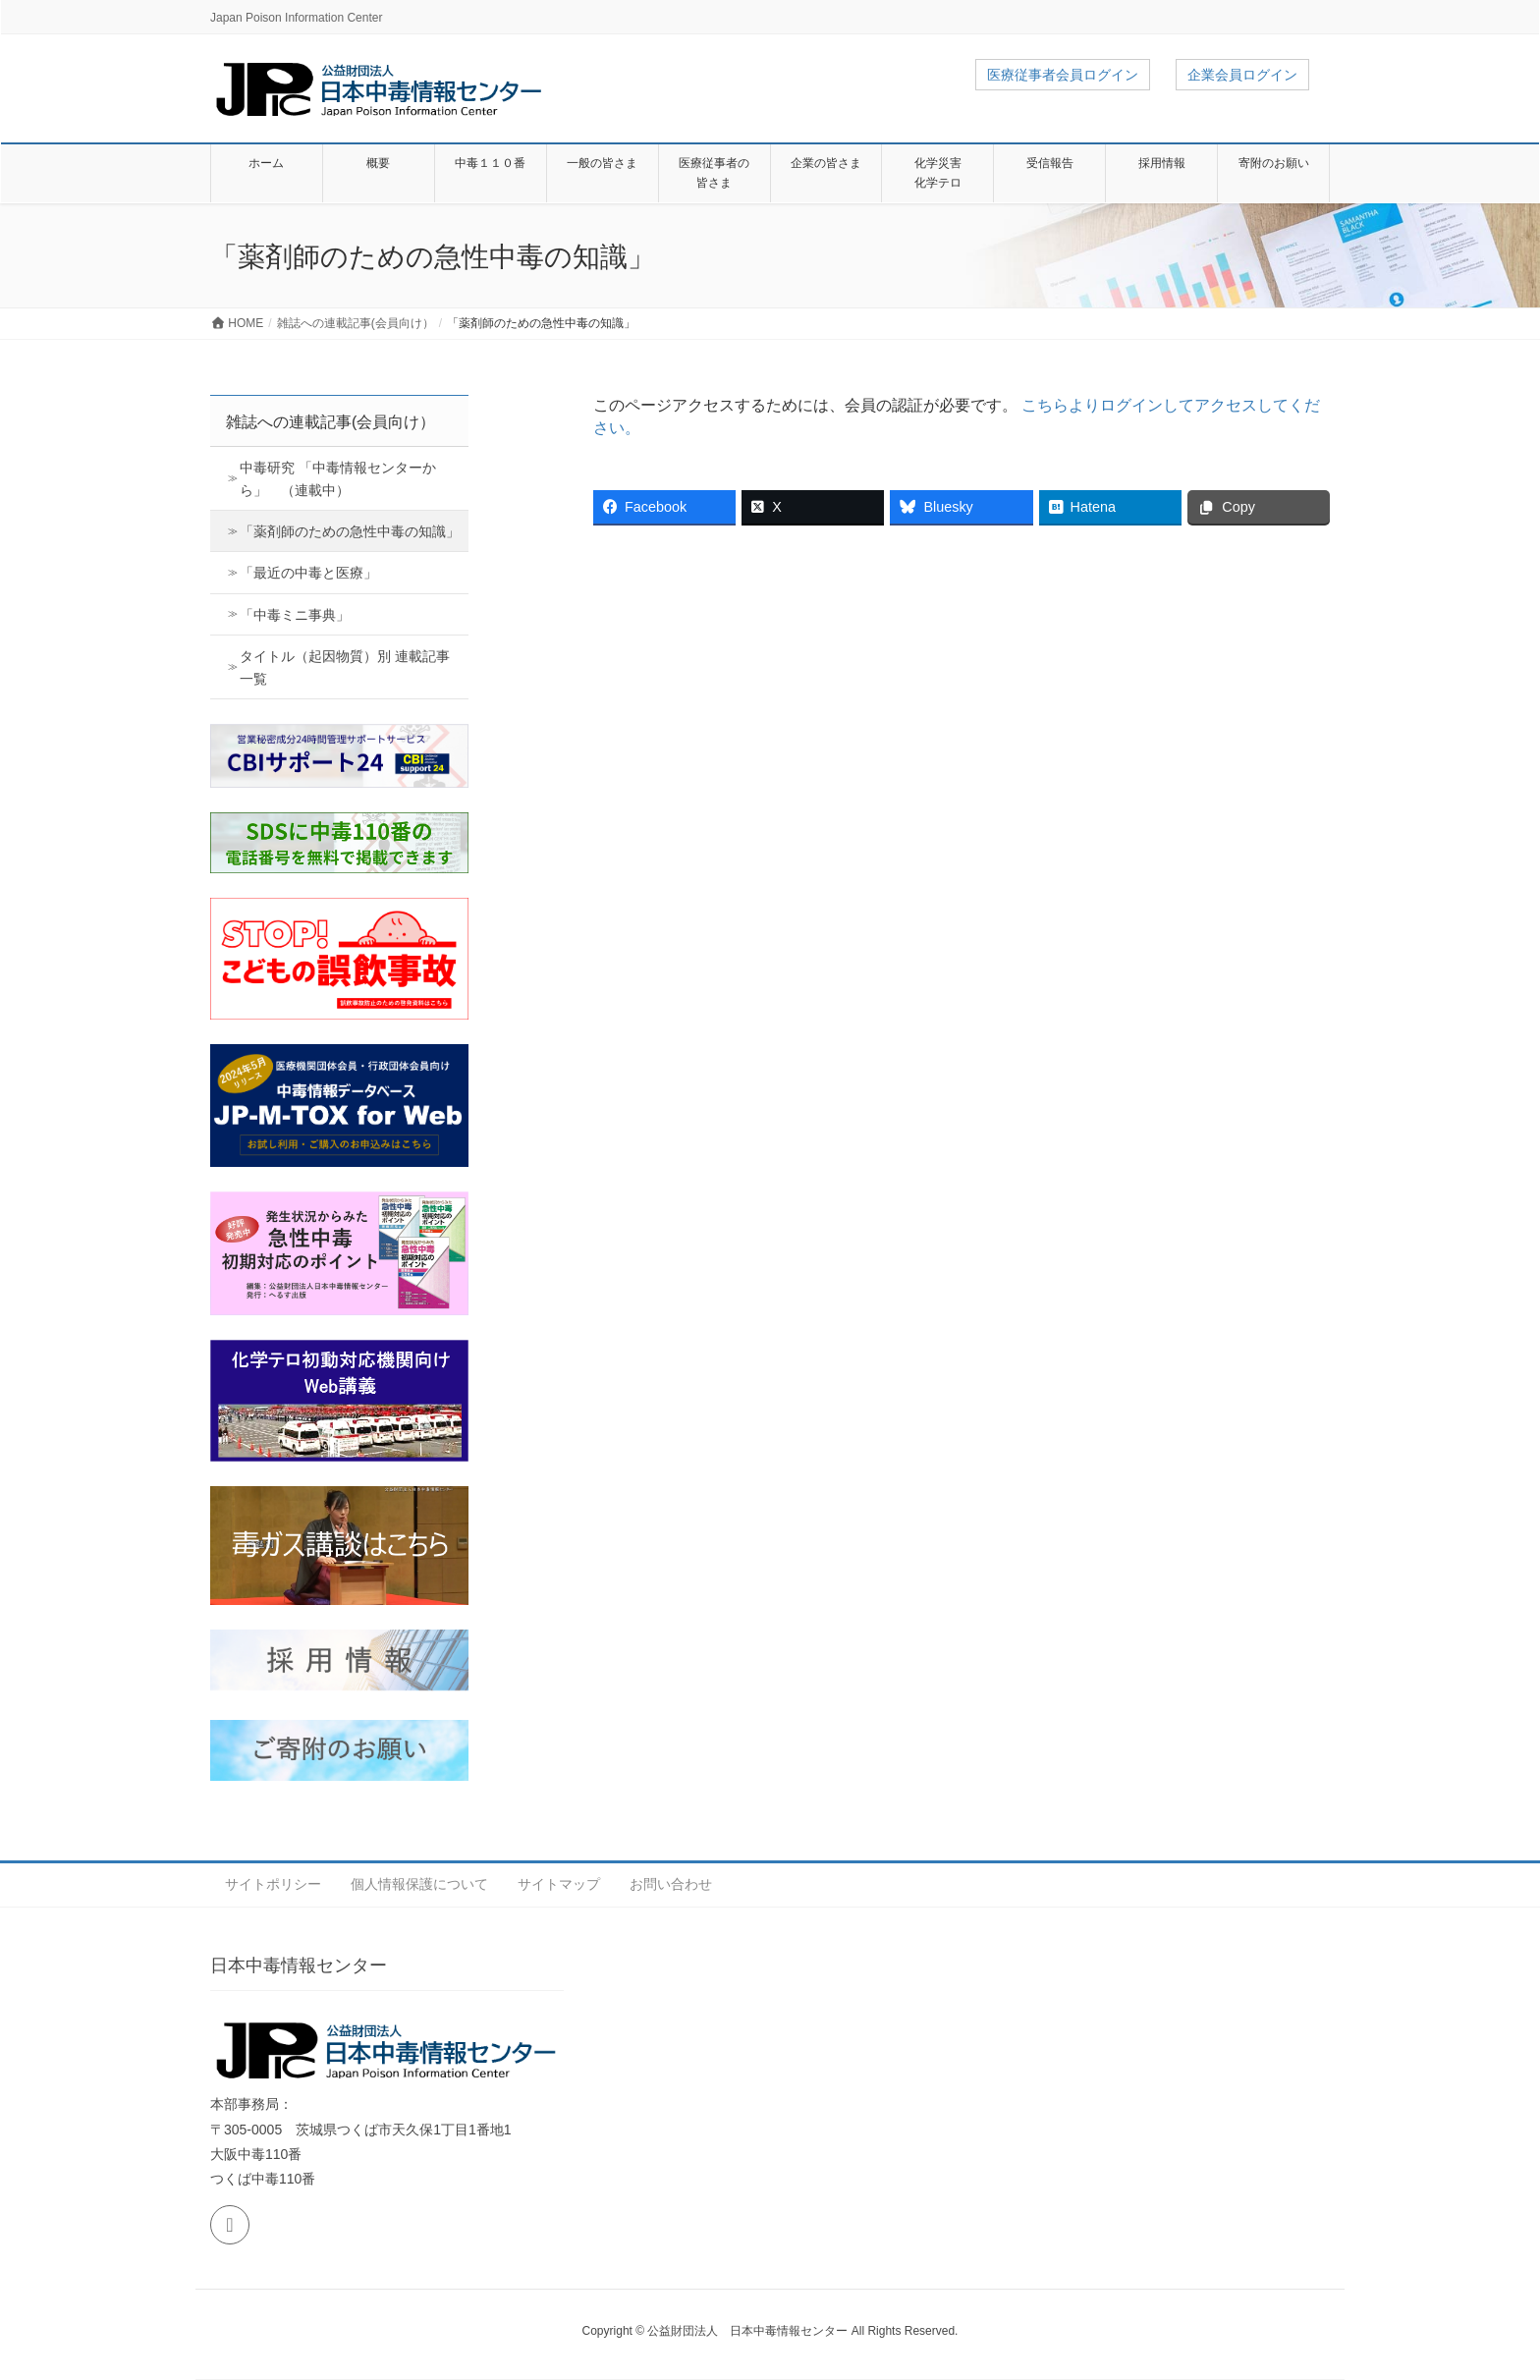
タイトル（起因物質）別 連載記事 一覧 (345, 667)
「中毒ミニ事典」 (295, 615)
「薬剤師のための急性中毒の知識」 (350, 531)
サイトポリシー (273, 1884)
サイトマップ (559, 1884)
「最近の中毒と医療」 (308, 573)
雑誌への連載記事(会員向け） (330, 422)
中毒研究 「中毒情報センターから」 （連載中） (338, 479)
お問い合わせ (671, 1884)
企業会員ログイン (1242, 75)
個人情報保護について (419, 1884)
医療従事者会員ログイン (1062, 75)
